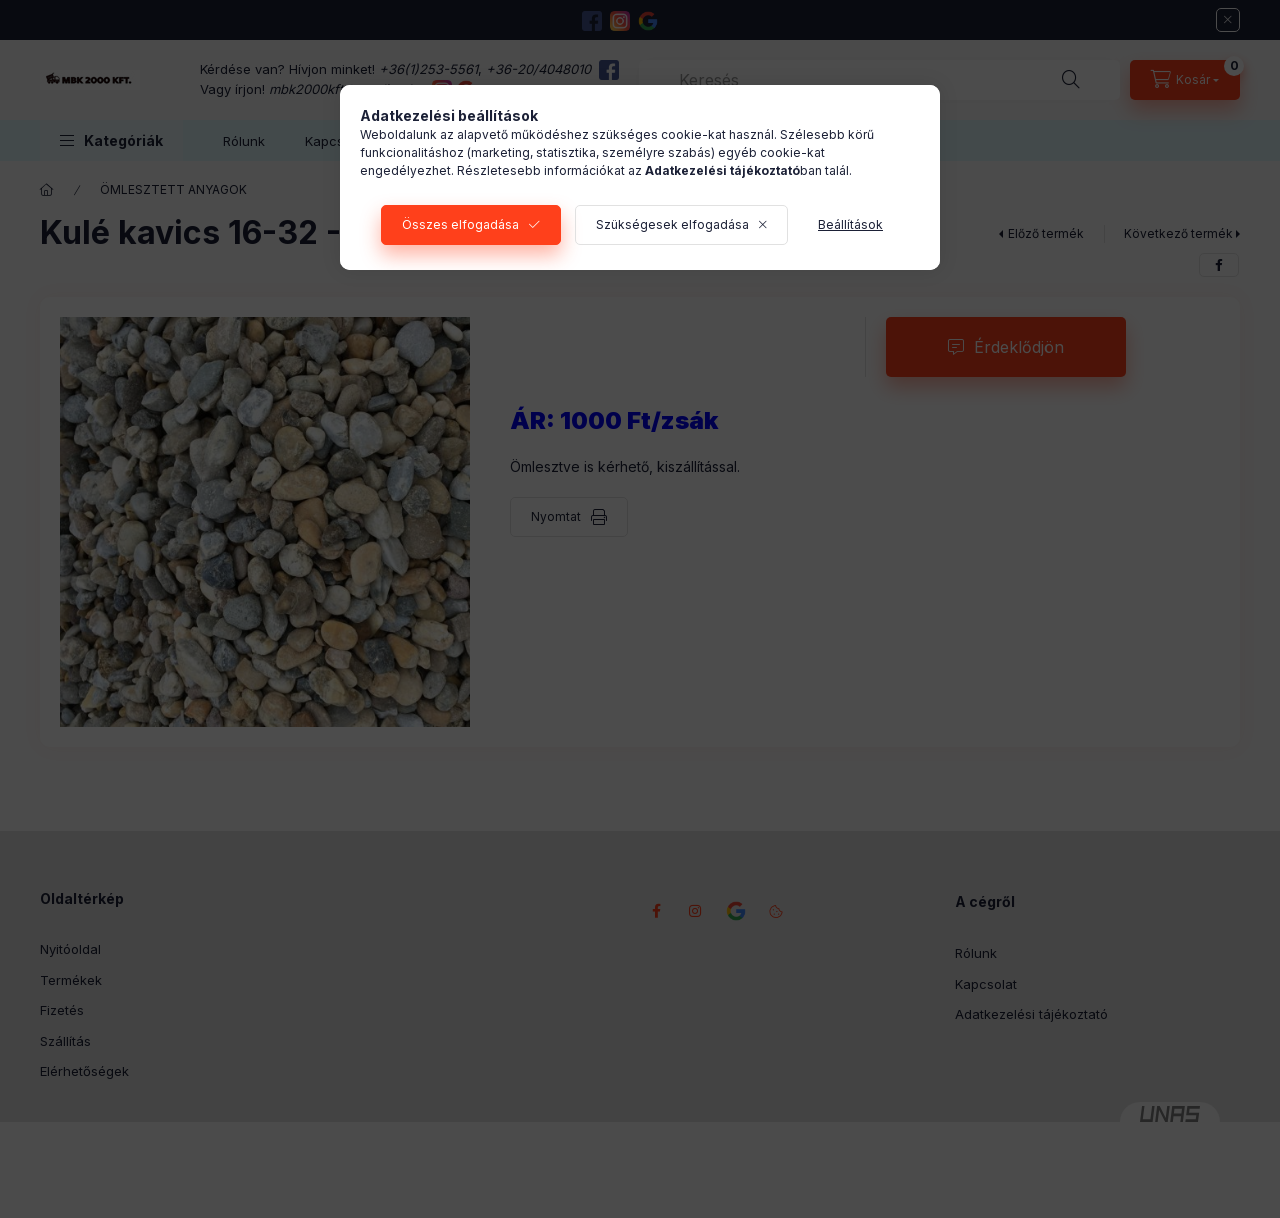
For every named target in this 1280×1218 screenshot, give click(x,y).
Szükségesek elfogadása (672, 224)
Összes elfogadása (460, 224)
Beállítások (850, 224)
